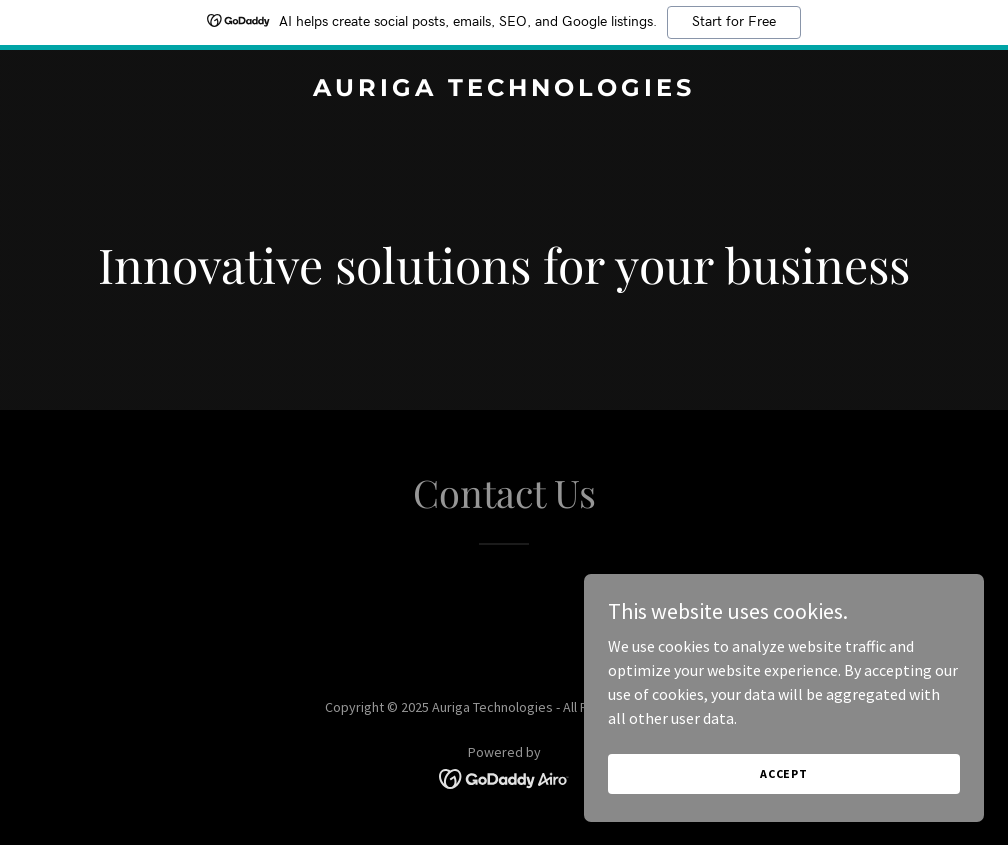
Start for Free (734, 22)
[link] (504, 90)
